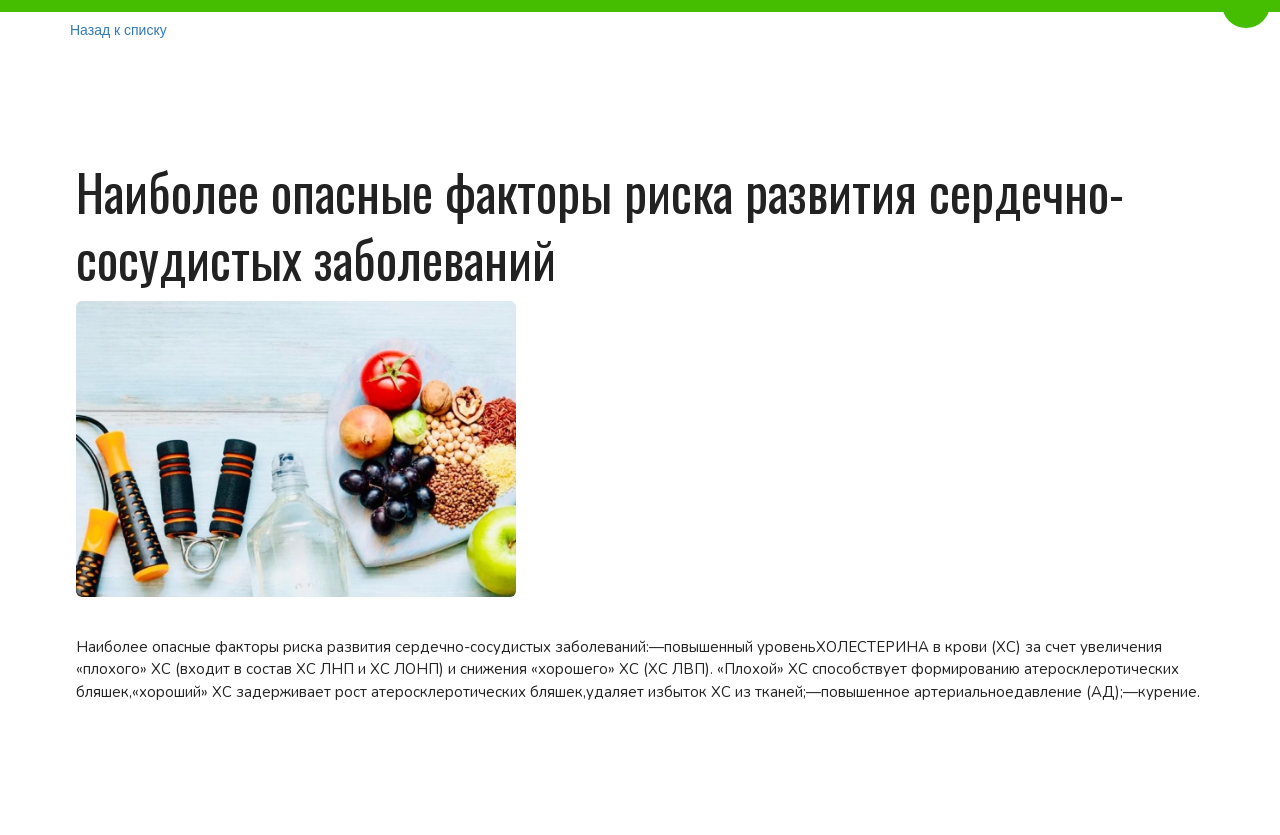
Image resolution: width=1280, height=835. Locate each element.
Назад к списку (118, 30)
